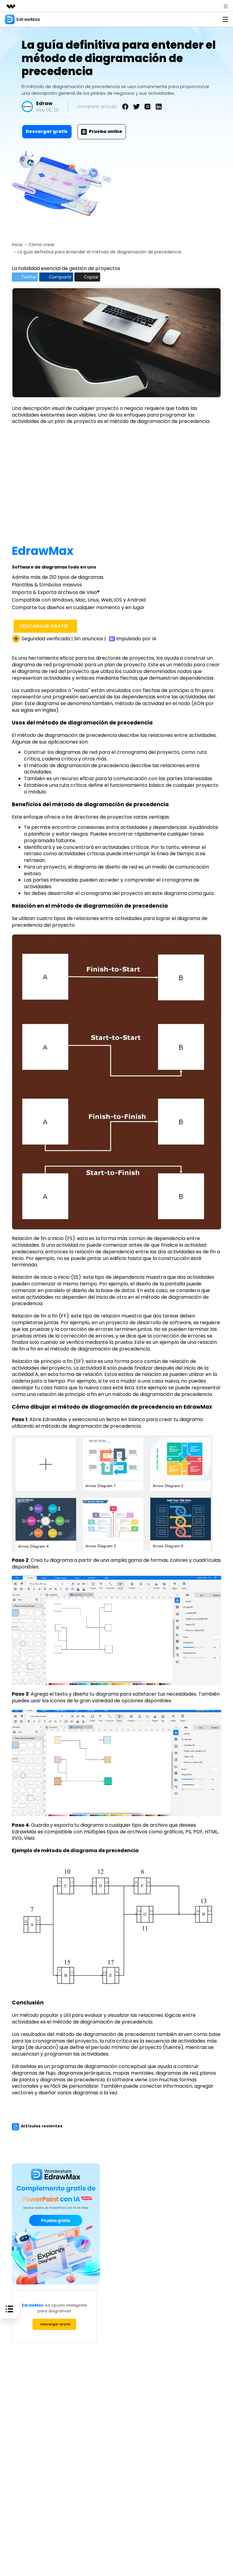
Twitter (26, 276)
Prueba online (101, 131)
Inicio (17, 245)
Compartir (59, 276)
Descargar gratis (47, 131)
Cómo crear (41, 245)
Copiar (92, 276)
